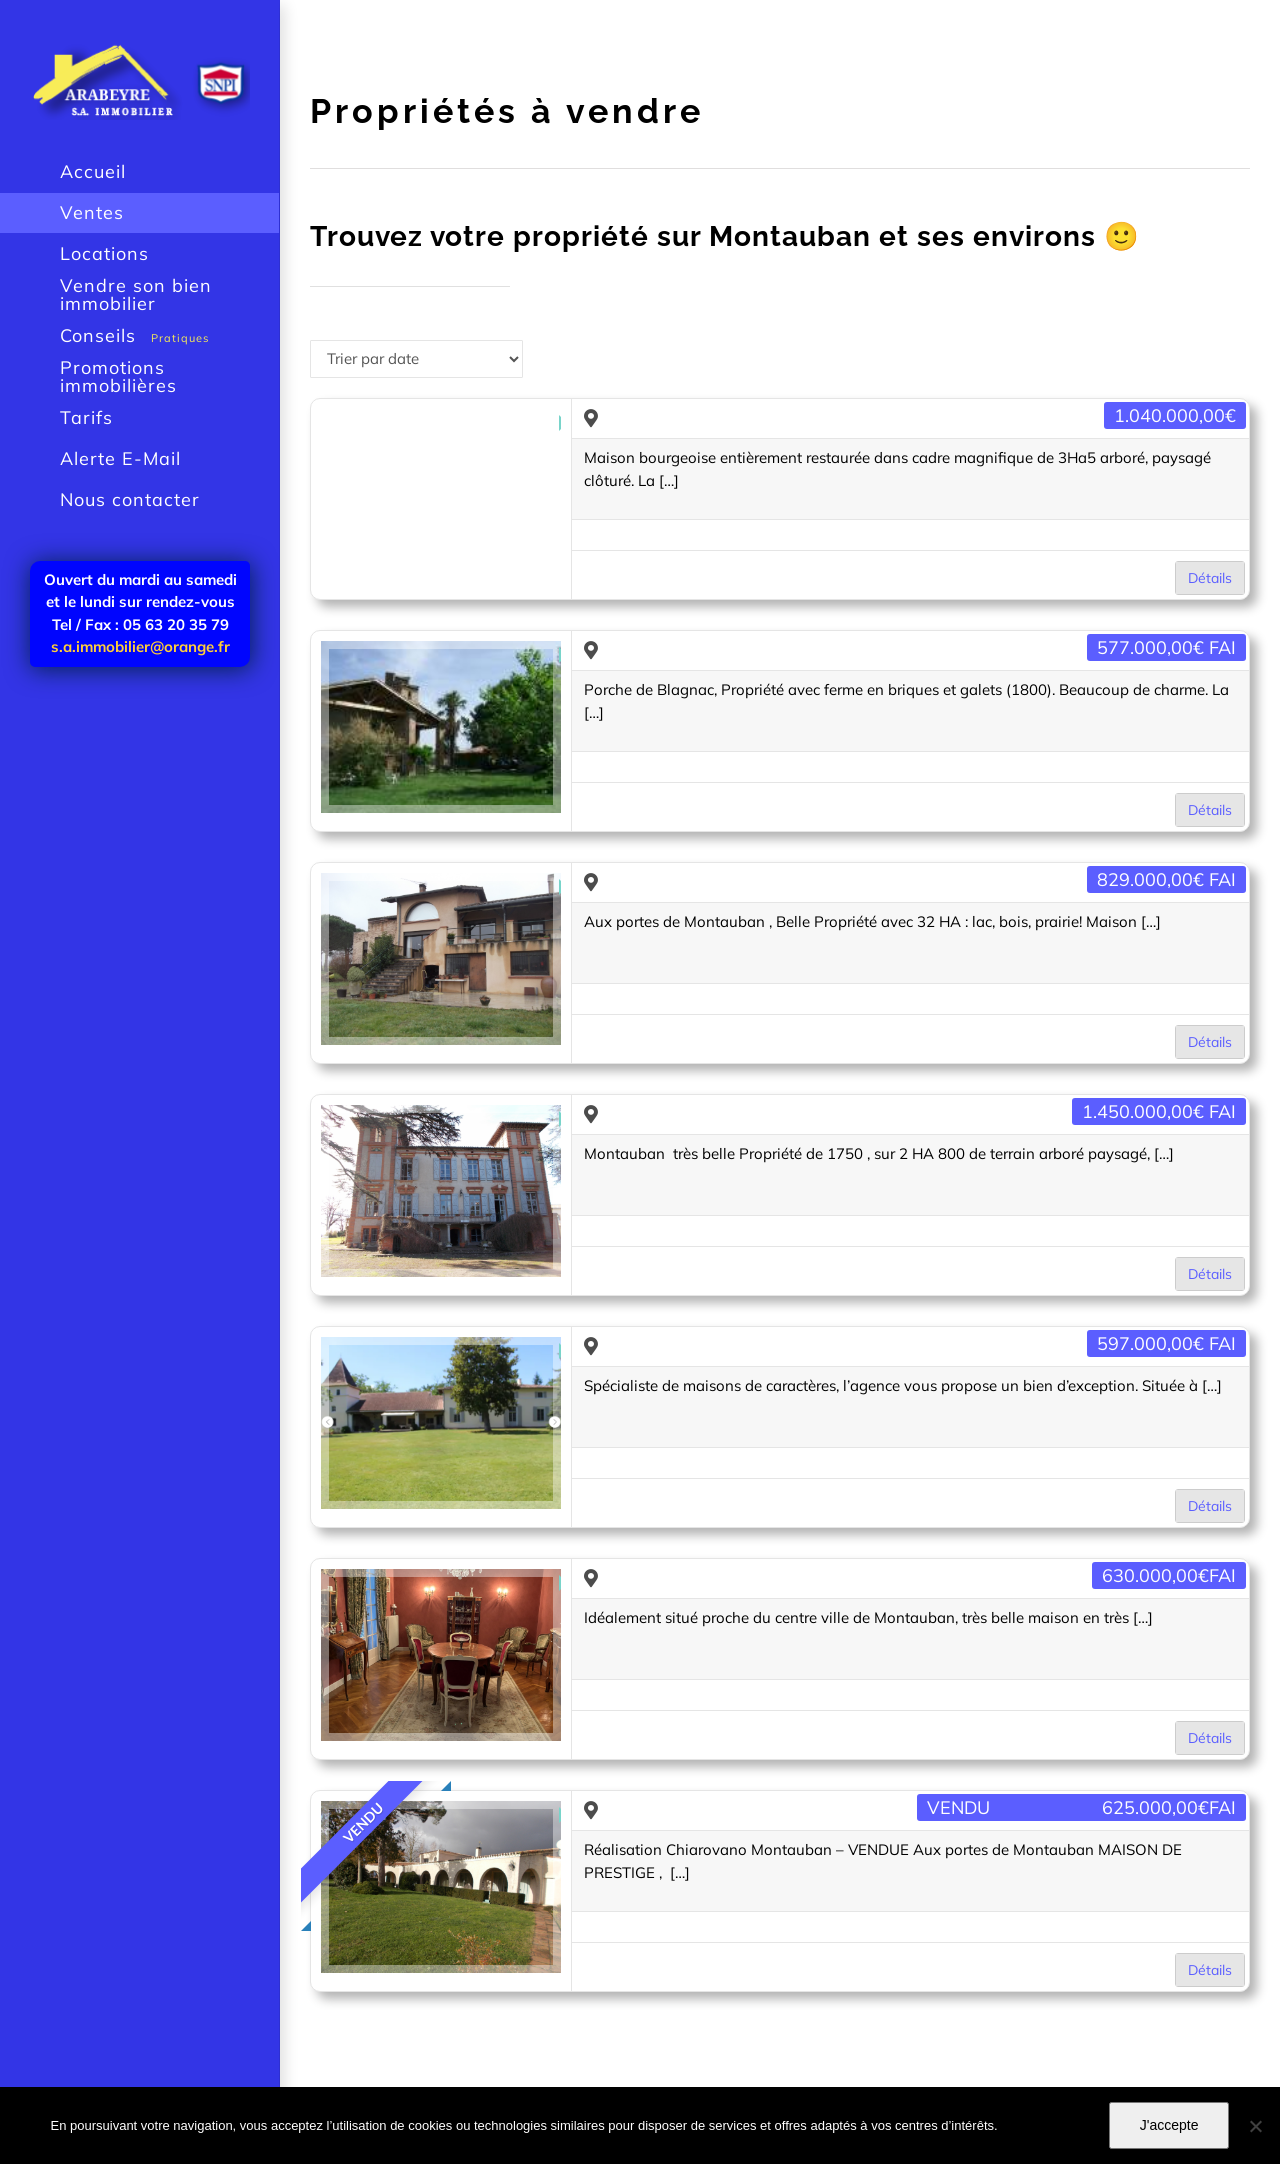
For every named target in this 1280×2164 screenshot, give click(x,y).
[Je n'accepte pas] (1255, 2126)
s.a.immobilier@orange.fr (140, 646)
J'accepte (1169, 2125)
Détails (1210, 578)
